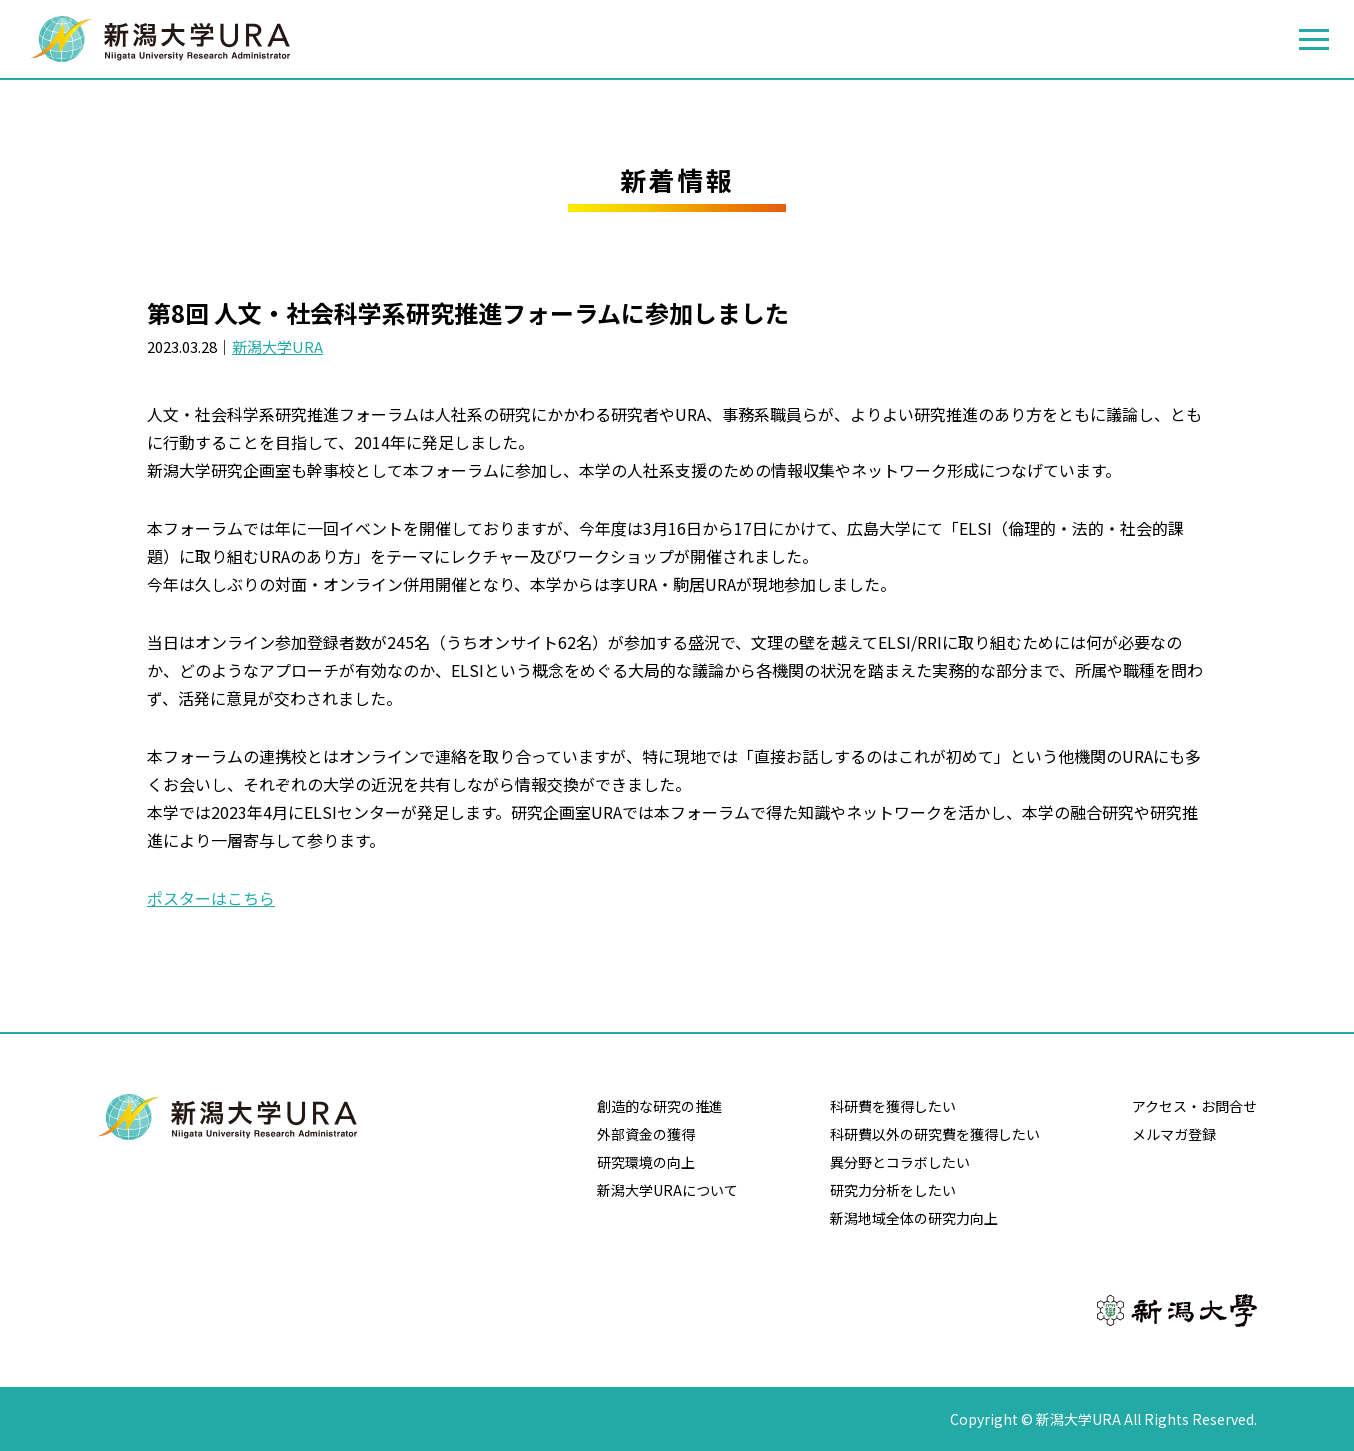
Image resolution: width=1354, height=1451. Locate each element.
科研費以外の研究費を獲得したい (935, 1134)
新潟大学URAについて (667, 1190)
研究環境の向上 (646, 1162)
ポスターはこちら (211, 898)
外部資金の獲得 (646, 1134)
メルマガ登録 (1174, 1134)
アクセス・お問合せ (1194, 1106)
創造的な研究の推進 (660, 1106)
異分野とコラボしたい (900, 1162)
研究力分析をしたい (893, 1190)
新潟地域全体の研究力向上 (914, 1218)
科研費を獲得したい (893, 1106)
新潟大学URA (277, 346)
